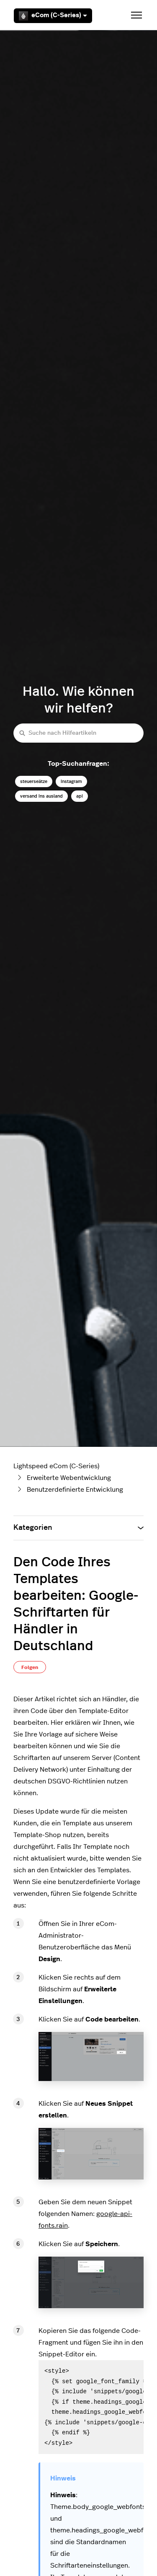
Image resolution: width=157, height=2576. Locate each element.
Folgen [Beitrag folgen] (29, 1667)
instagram (71, 781)
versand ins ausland (41, 796)
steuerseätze (33, 781)
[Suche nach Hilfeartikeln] (78, 732)
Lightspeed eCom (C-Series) (56, 1466)
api (79, 796)
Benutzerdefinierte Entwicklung (75, 1489)
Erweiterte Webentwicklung (69, 1478)
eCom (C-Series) (53, 16)
